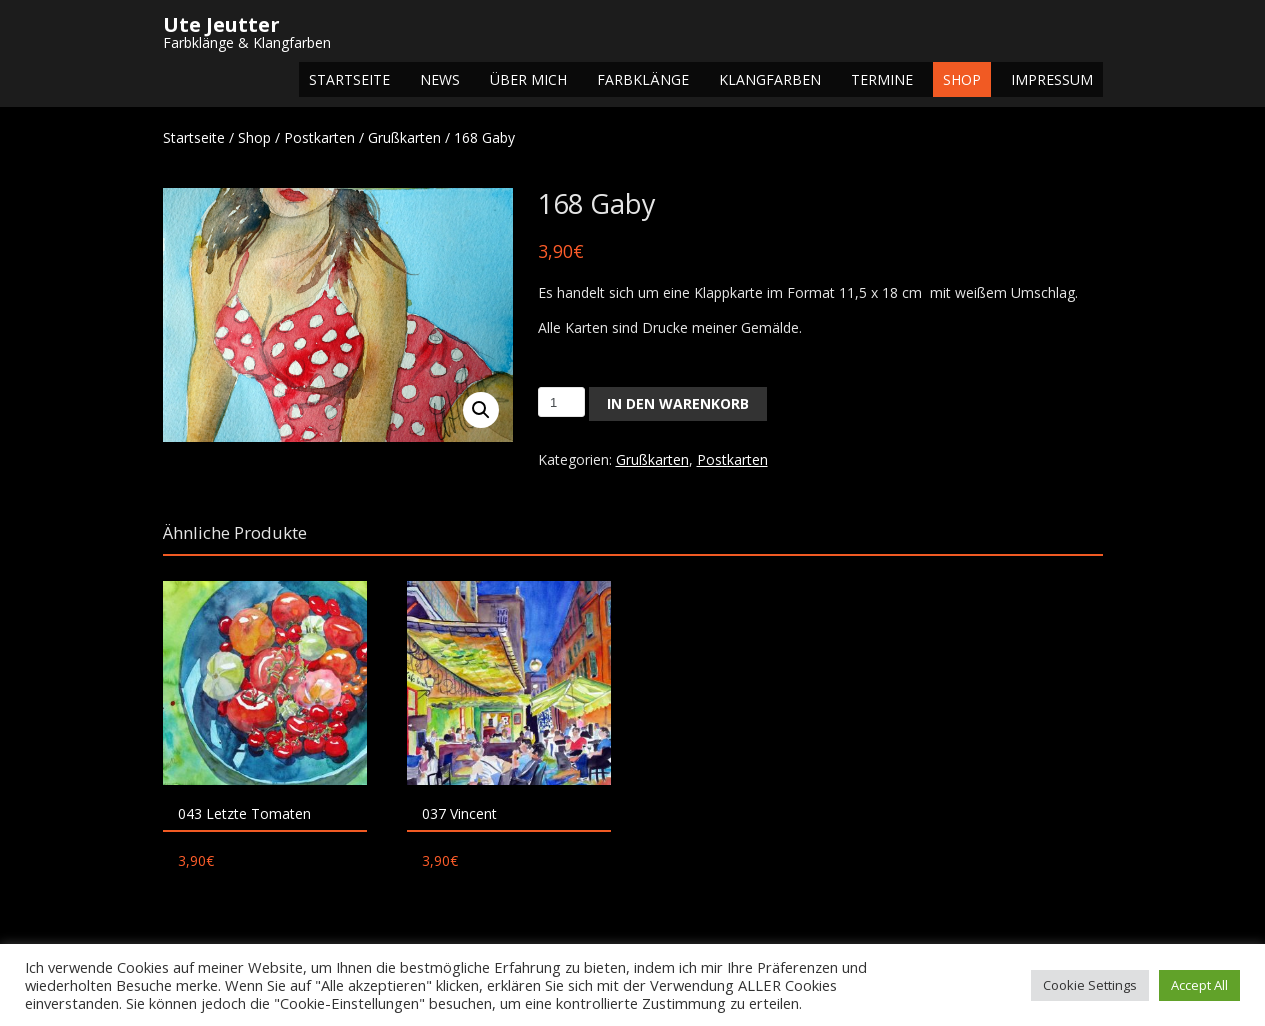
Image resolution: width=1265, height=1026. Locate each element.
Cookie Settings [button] (1090, 985)
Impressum (1052, 79)
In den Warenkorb (678, 403)
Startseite (349, 79)
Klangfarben (770, 79)
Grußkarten (404, 137)
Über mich (528, 79)
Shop (962, 79)
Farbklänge (643, 79)
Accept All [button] (1199, 985)
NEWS (440, 79)
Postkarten (319, 137)
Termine (882, 79)
